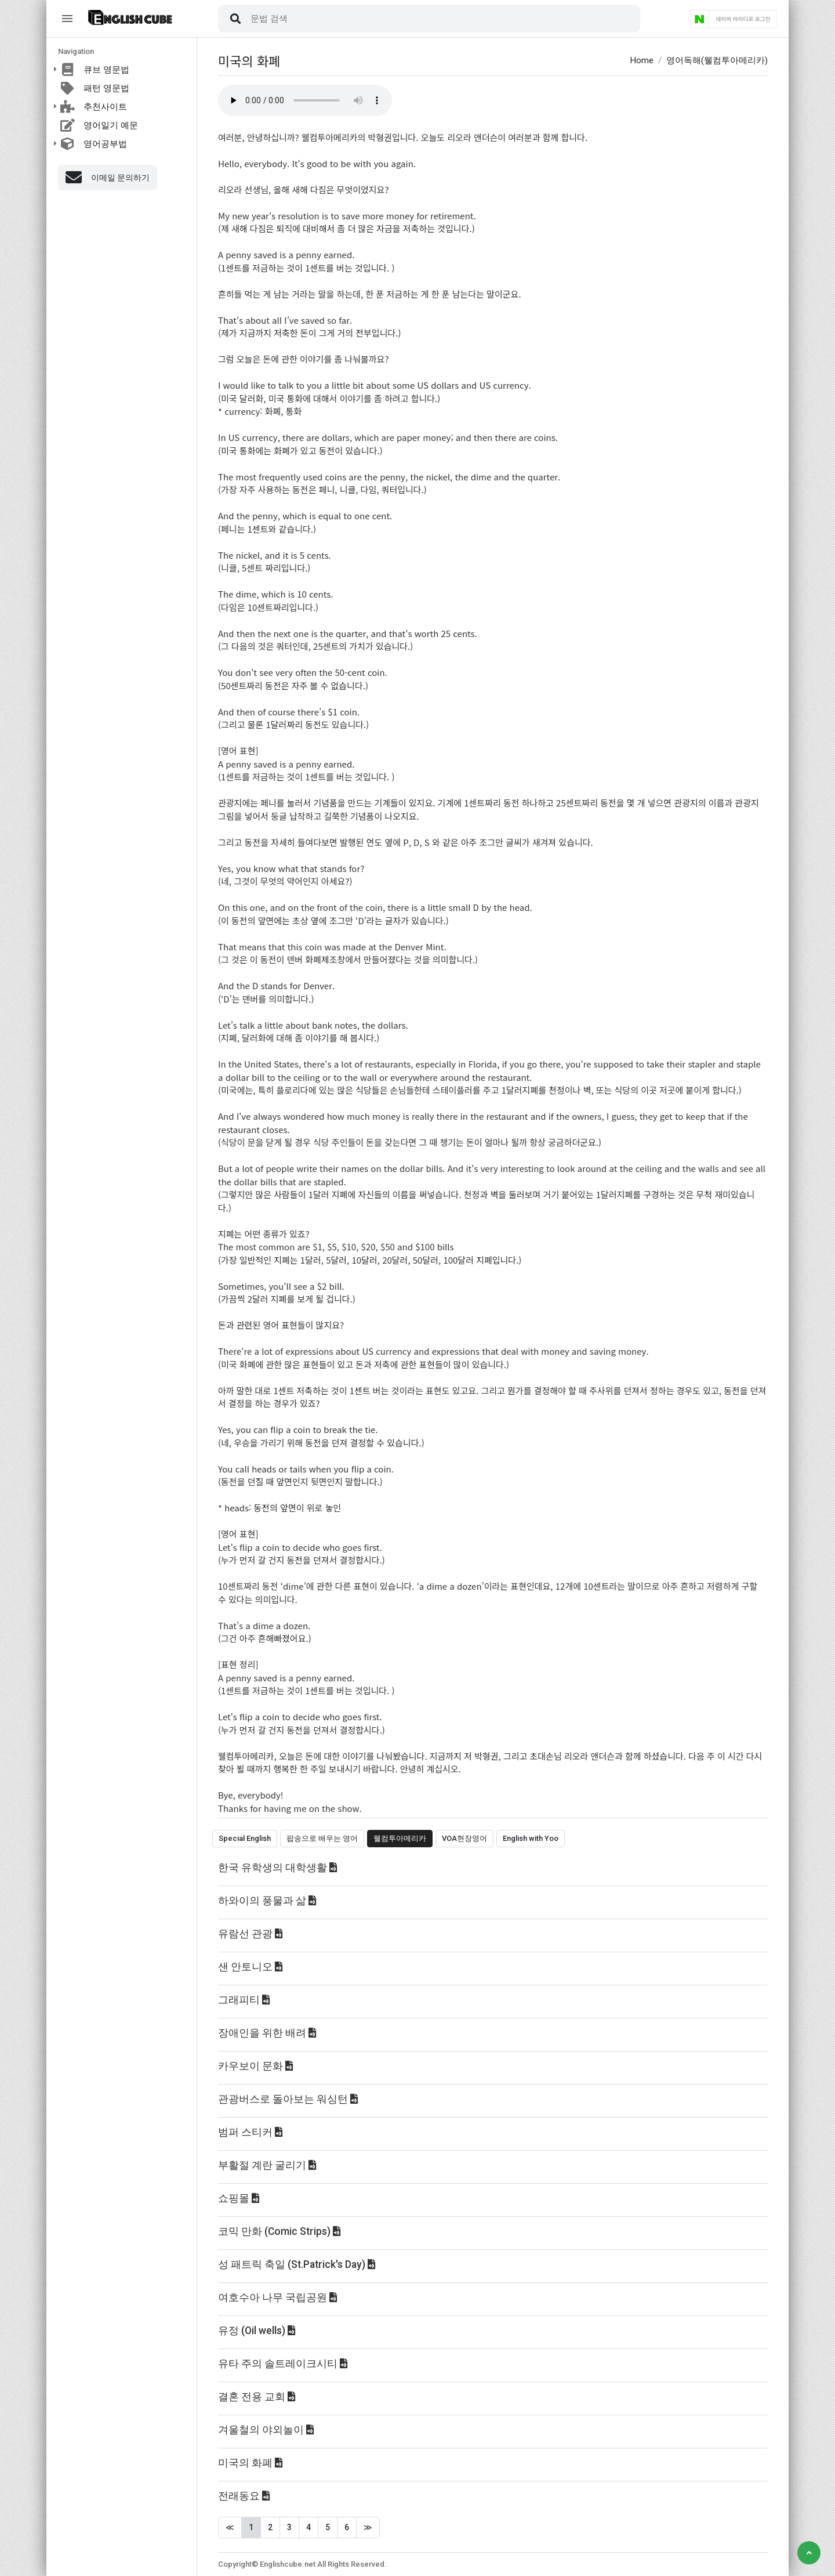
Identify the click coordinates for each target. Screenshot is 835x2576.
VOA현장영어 (464, 1838)
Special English (245, 1838)
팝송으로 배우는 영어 (322, 1838)
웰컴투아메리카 (399, 1838)
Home (642, 60)
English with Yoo (530, 1838)
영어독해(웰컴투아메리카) (717, 60)
